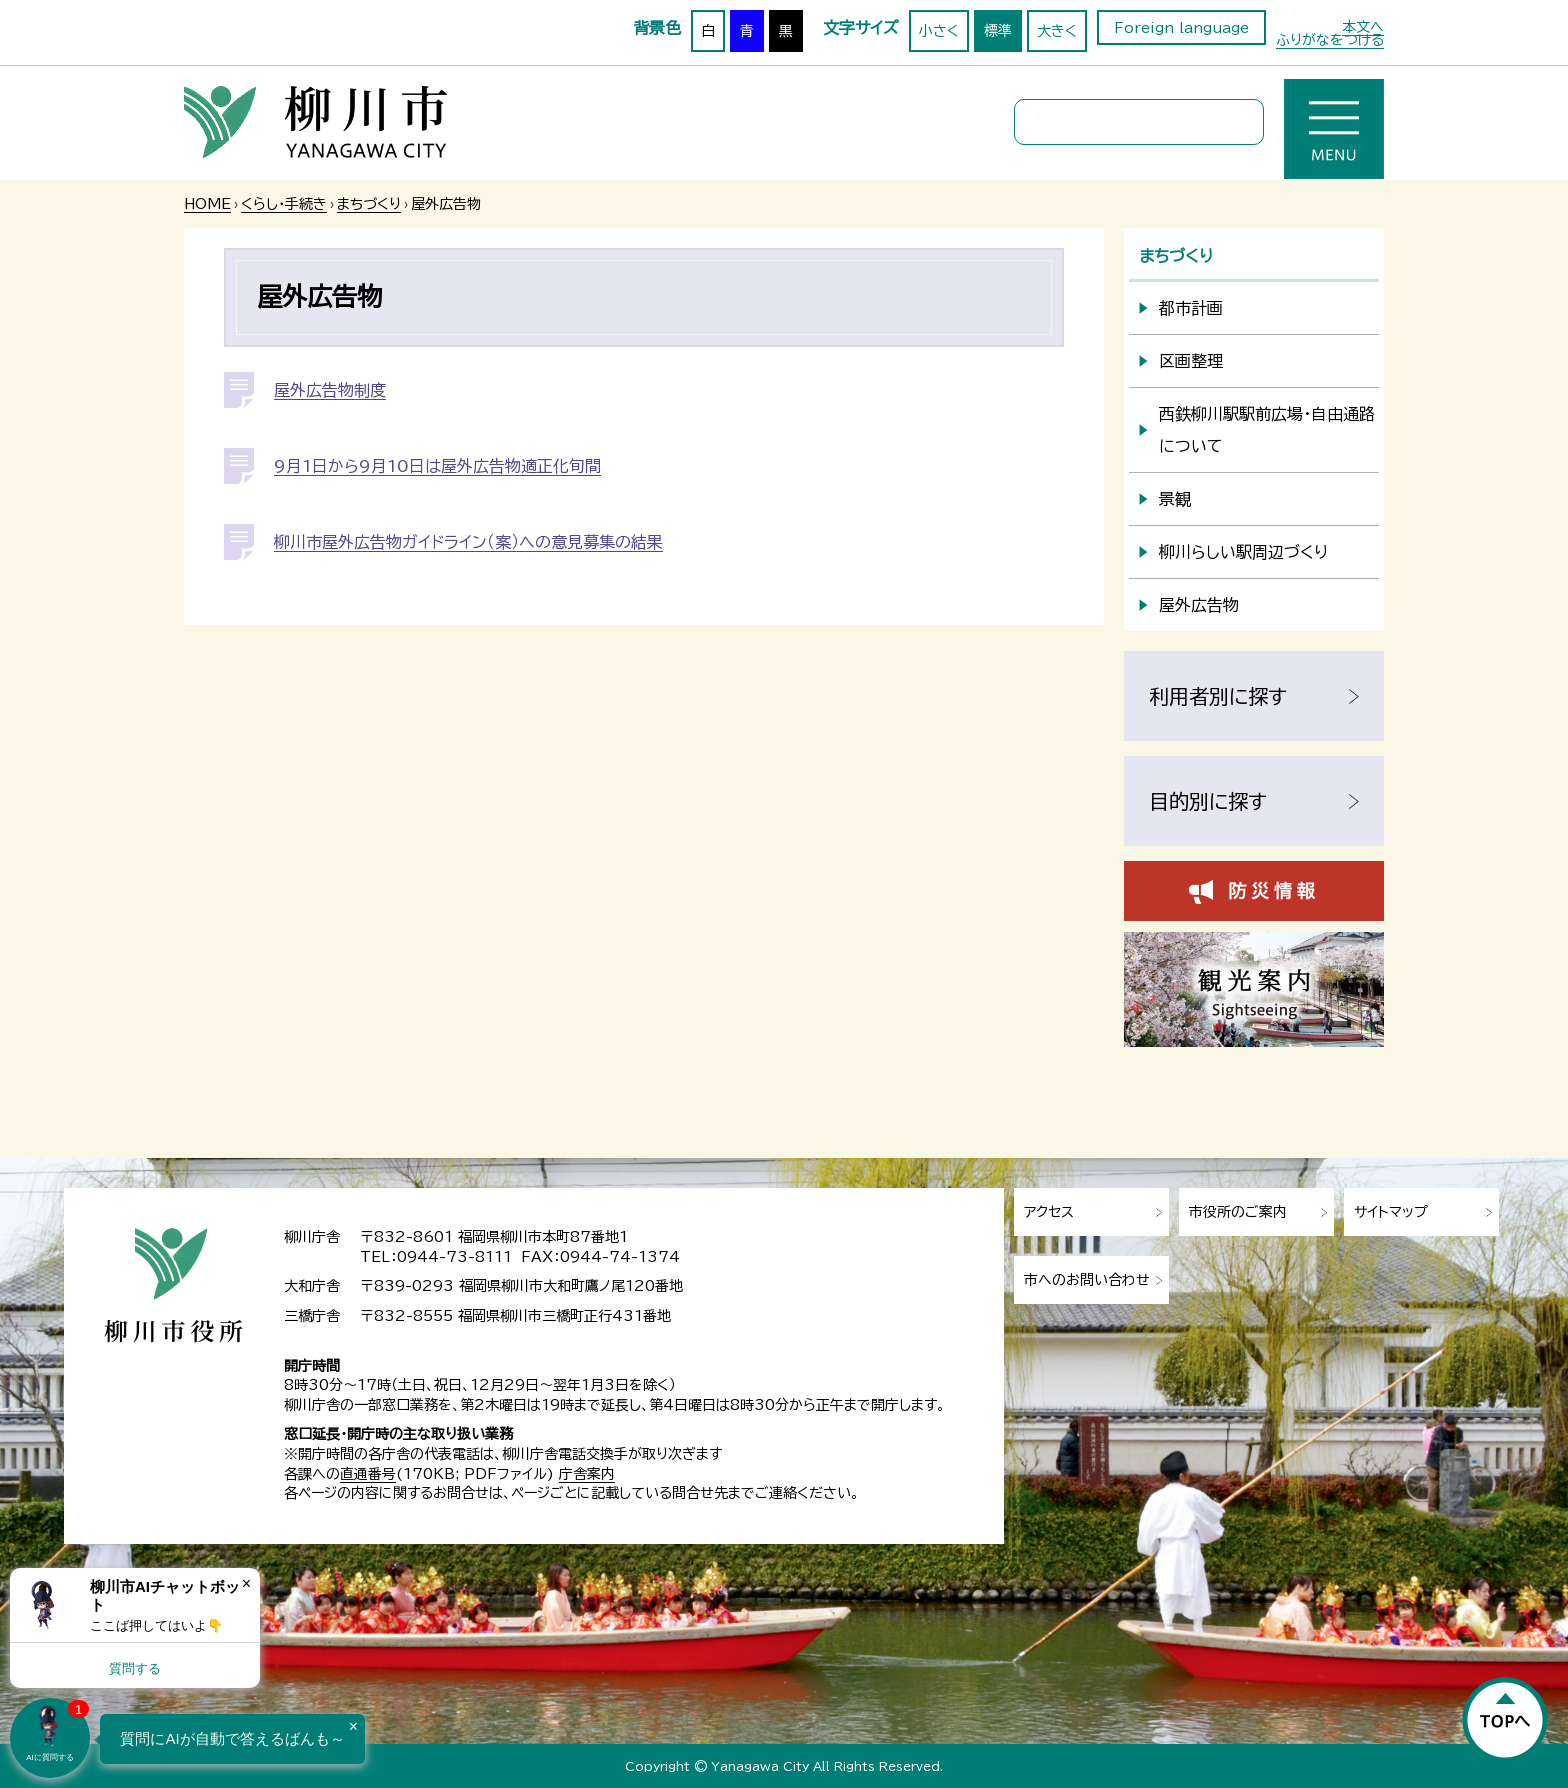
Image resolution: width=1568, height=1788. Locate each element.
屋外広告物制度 (330, 390)
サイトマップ (1391, 1212)
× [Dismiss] (246, 1583)
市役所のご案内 (1238, 1212)
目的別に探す (1208, 801)
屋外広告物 (1199, 605)
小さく (939, 31)
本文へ (1363, 27)
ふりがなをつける (1330, 40)
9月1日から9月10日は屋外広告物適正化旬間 (437, 466)
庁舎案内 (587, 1474)
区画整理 (1191, 361)
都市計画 (1191, 308)
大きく (1057, 31)
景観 (1175, 499)
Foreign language (1181, 28)
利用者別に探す (1218, 696)
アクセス (1049, 1212)
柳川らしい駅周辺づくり (1243, 552)
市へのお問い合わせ (1087, 1280)
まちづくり (369, 204)
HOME (207, 204)
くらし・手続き (284, 204)
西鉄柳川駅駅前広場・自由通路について (1267, 430)
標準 (998, 31)
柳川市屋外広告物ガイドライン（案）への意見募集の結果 (468, 542)
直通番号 (368, 1474)
